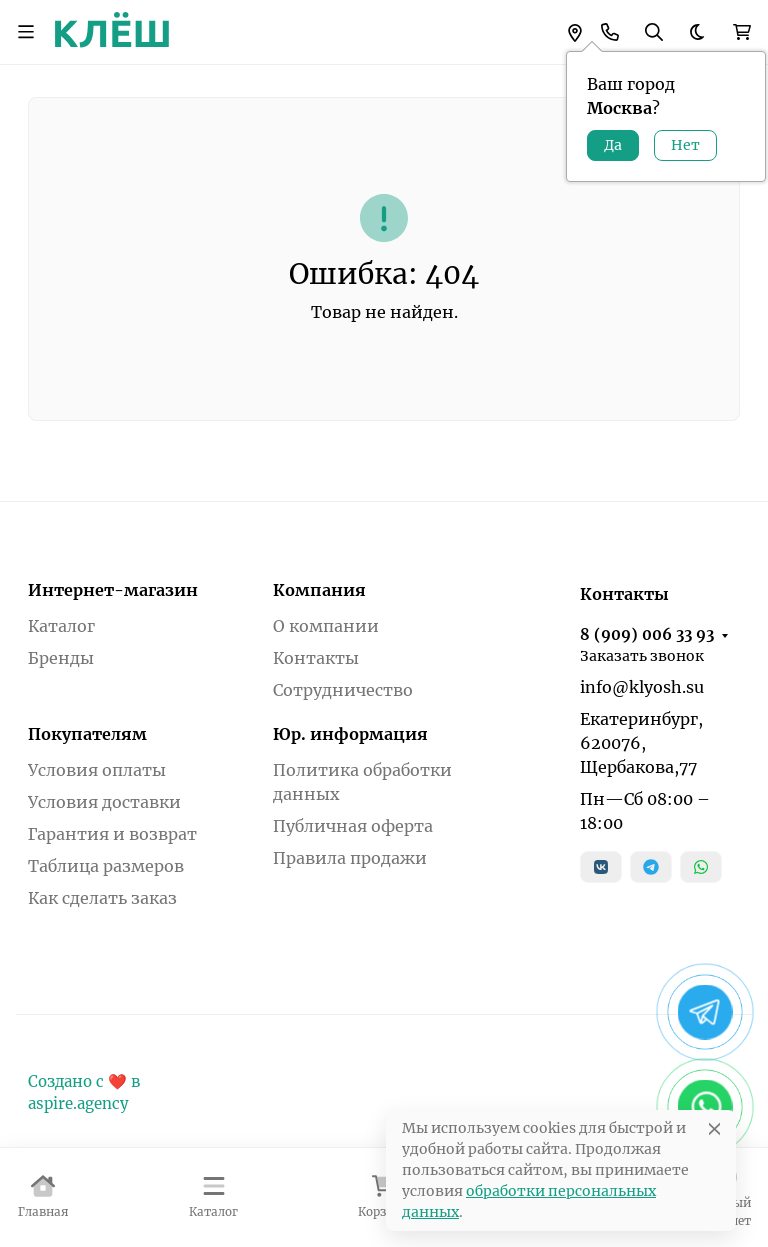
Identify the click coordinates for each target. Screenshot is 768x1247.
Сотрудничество (343, 690)
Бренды (61, 658)
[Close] (714, 1128)
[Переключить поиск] (654, 32)
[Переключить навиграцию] (26, 32)
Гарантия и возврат (112, 834)
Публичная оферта (353, 826)
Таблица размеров (106, 866)
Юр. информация (350, 734)
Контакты (316, 658)
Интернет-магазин (113, 590)
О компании (326, 626)
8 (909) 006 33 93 (647, 634)
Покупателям (87, 734)
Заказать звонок (642, 656)
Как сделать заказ (102, 898)
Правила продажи (350, 858)
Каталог (61, 626)
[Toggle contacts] (610, 32)
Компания (319, 590)
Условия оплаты (97, 770)
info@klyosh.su (642, 687)
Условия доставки (104, 802)
